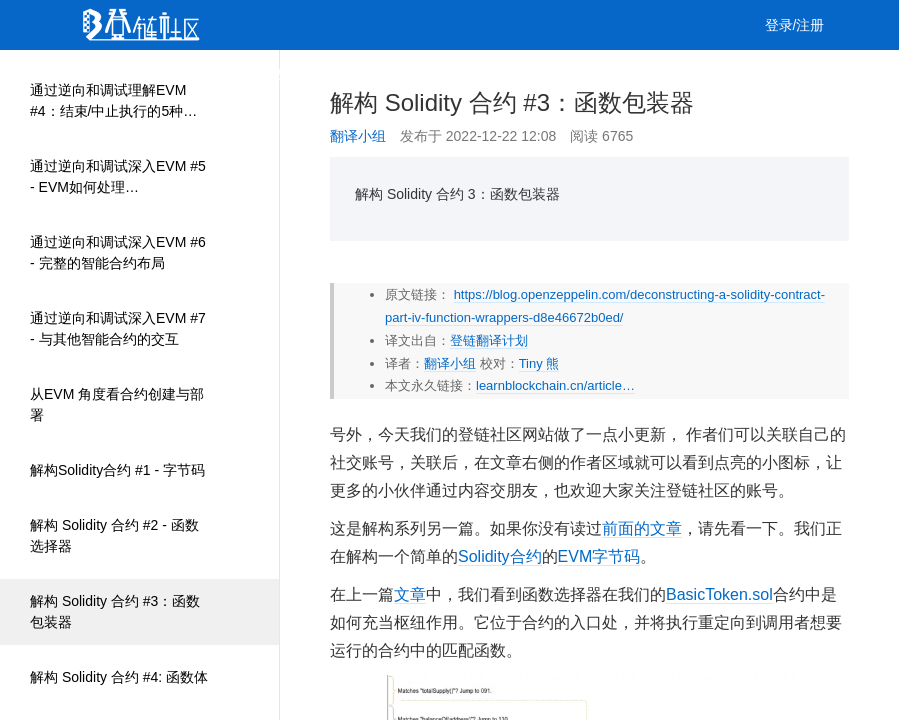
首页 (114, 75)
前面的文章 (642, 528)
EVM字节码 (599, 556)
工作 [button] (425, 75)
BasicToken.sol (719, 594)
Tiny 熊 (539, 363)
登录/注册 (795, 25)
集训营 (353, 75)
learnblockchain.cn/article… (555, 385)
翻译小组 (358, 136)
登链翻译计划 (489, 340)
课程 (288, 75)
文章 (172, 75)
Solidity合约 (500, 556)
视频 (230, 75)
